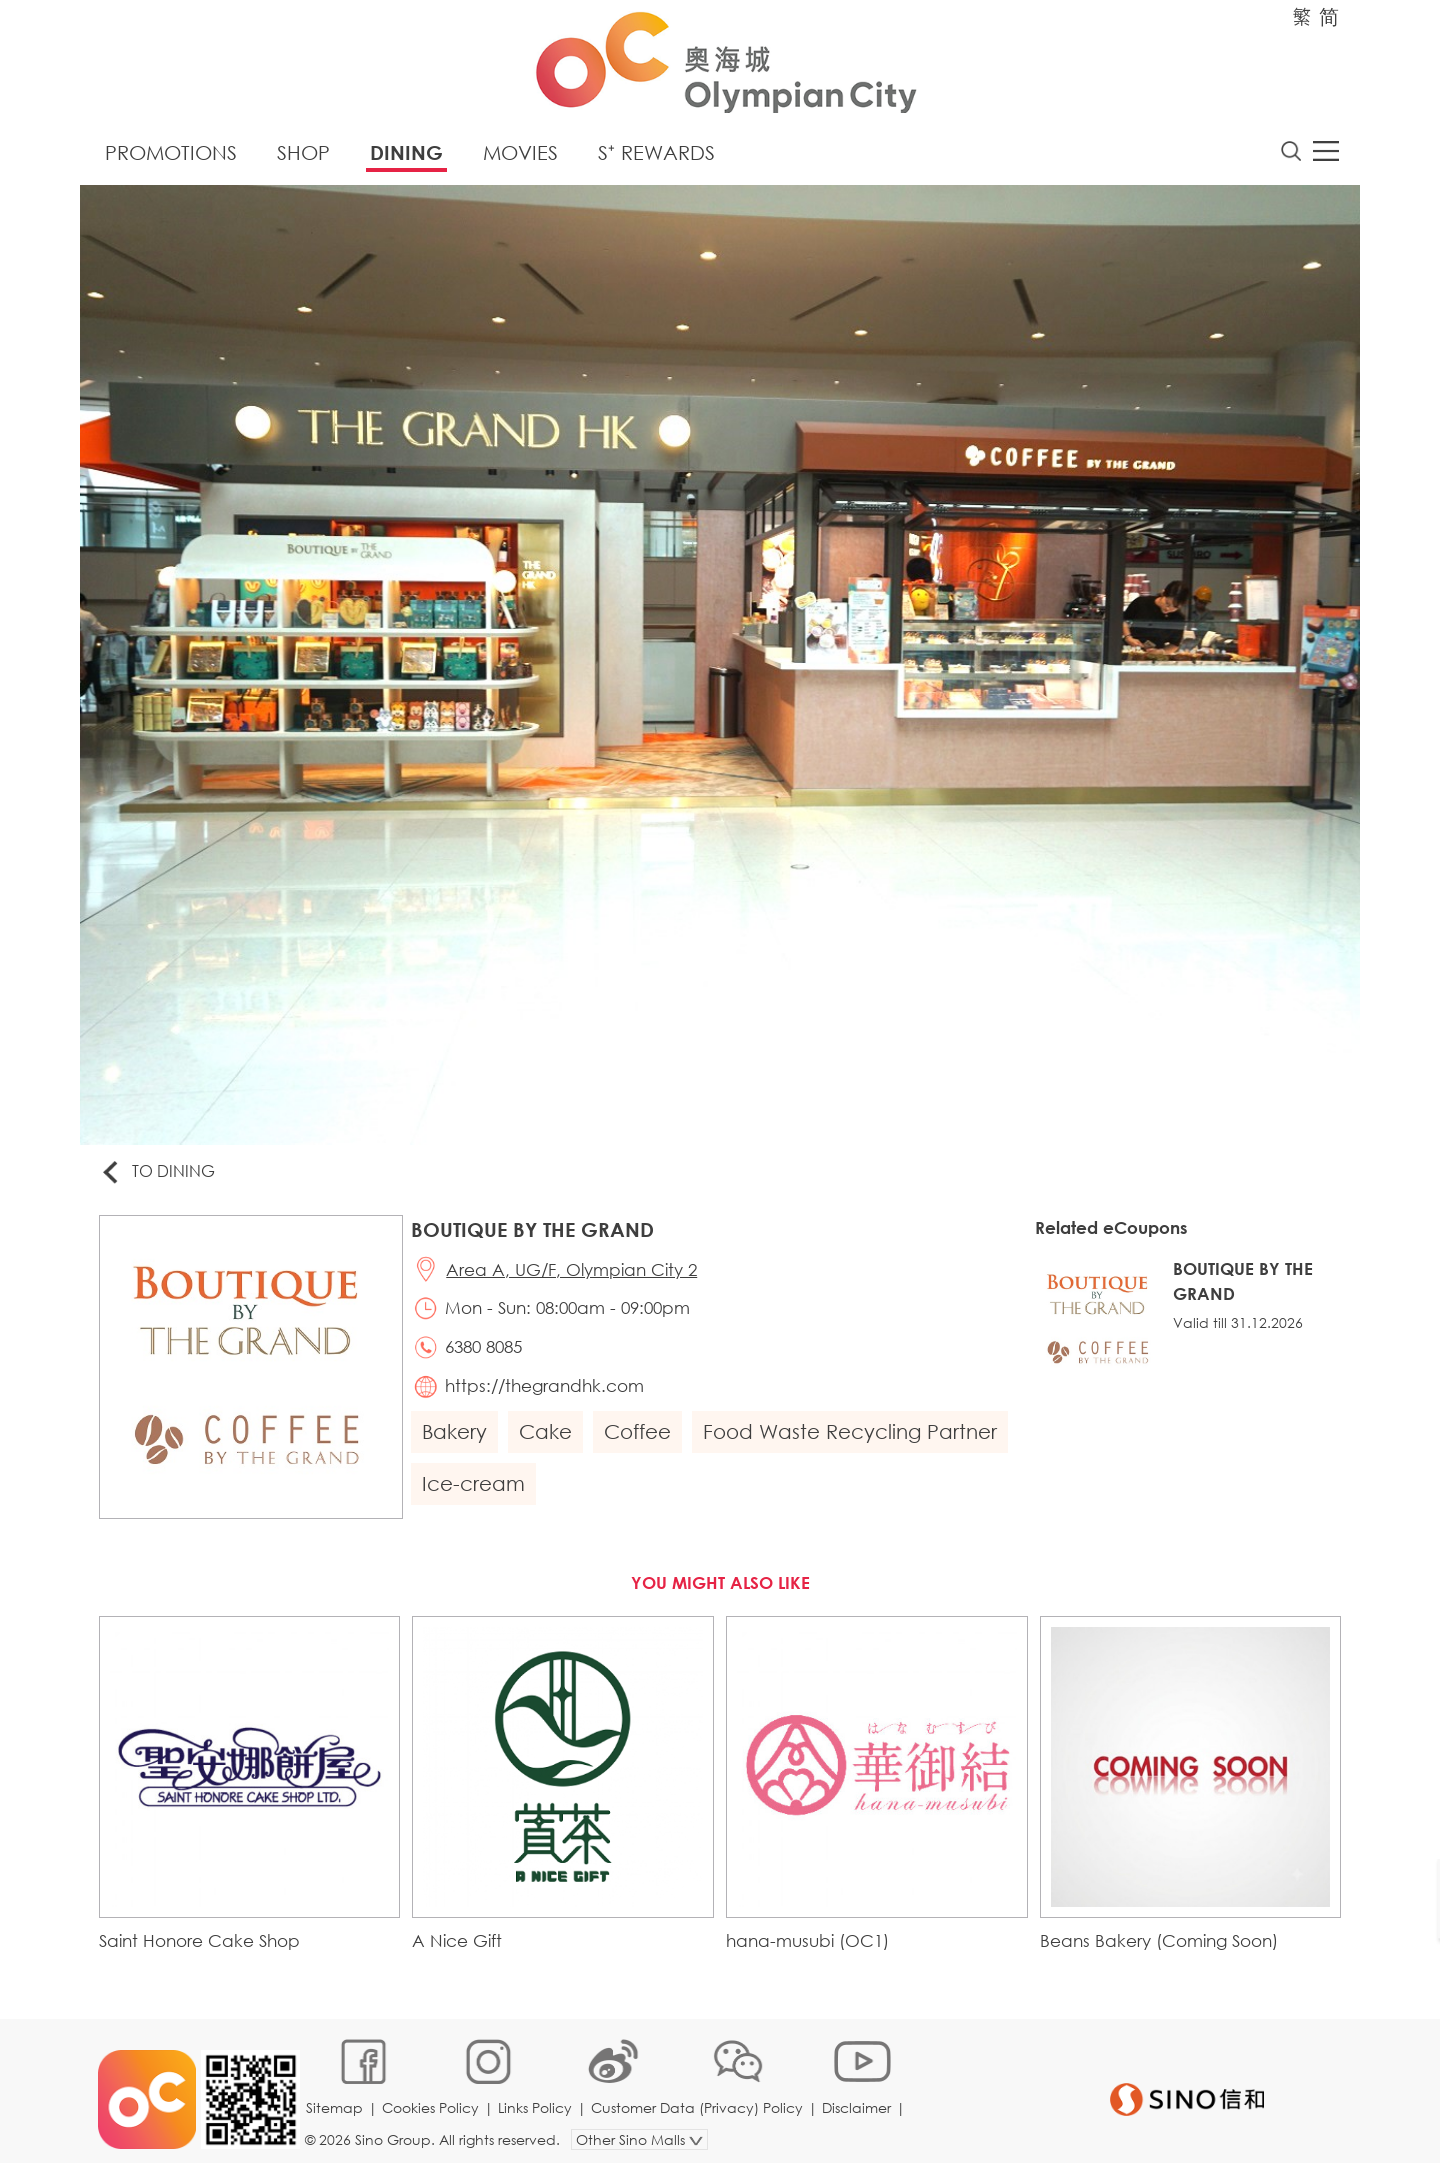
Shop (303, 154)
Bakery (456, 1437)
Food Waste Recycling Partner (852, 1437)
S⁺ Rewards (656, 154)
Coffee (639, 1437)
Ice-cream (475, 1489)
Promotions (171, 154)
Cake (547, 1437)
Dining (406, 154)
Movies (520, 154)
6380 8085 (486, 1351)
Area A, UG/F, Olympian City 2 (574, 1272)
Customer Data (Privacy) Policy (699, 2097)
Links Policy (537, 2097)
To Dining (159, 1173)
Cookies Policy (432, 2097)
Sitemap (336, 2097)
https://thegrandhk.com (547, 1391)
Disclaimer (858, 2097)
